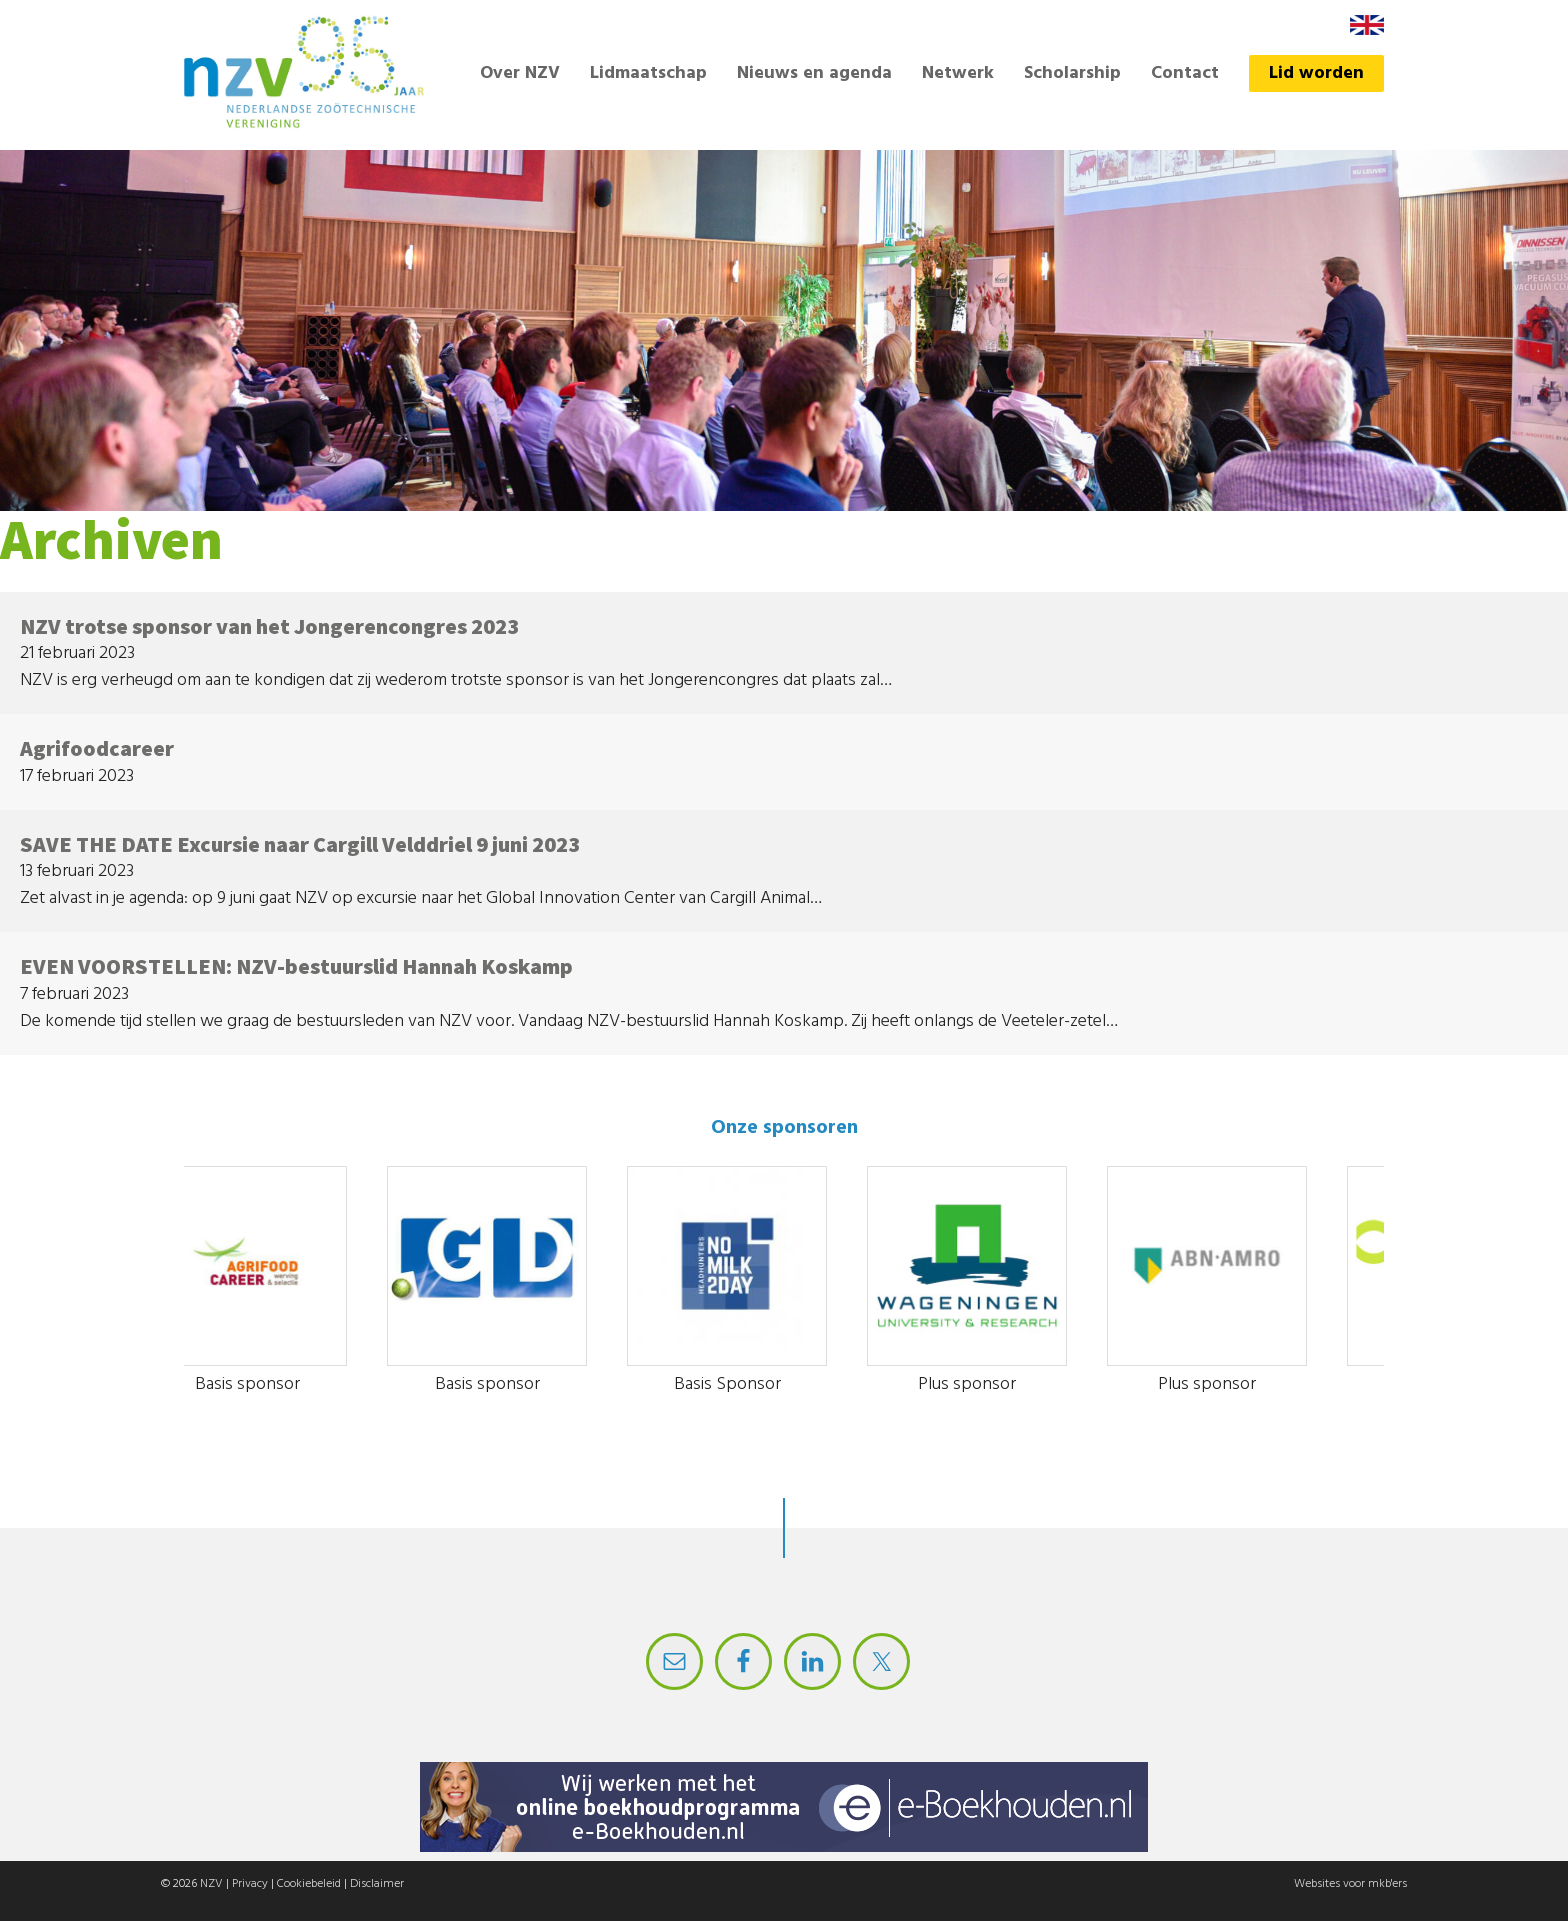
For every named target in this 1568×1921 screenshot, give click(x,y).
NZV (211, 1884)
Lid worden (1316, 73)
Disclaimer (377, 1884)
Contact (1185, 73)
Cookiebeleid (309, 1884)
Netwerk (958, 73)
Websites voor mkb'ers (1350, 1884)
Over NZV (520, 73)
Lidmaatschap (648, 73)
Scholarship (1072, 73)
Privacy (250, 1884)
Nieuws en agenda (814, 73)
